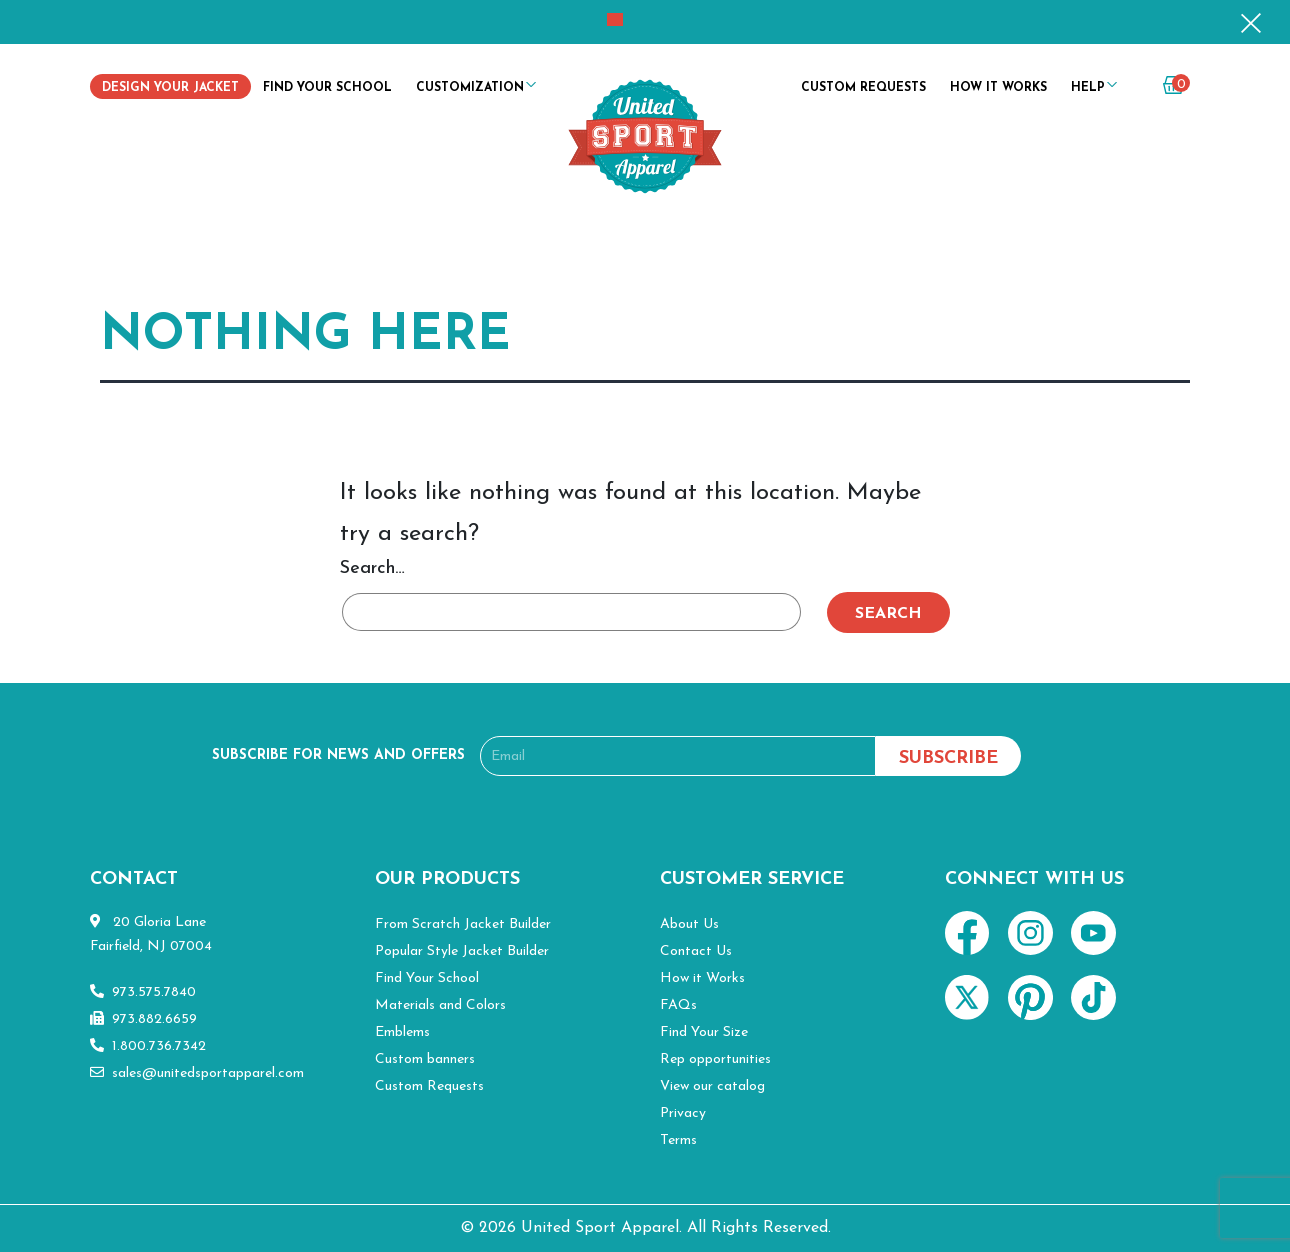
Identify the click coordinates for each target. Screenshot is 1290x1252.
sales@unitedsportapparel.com (197, 1073)
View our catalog (712, 1086)
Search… (372, 568)
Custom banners (425, 1059)
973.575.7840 (143, 992)
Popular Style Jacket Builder (462, 951)
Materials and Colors (440, 1005)
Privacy (683, 1113)
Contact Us (696, 951)
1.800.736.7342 (148, 1046)
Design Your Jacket (170, 88)
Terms (678, 1140)
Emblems (402, 1032)
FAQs (678, 1005)
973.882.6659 (143, 1019)
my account (1136, 92)
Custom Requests (863, 88)
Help (1088, 88)
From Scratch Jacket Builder (463, 924)
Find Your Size (704, 1032)
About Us (689, 924)
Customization (470, 88)
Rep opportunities (715, 1059)
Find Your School (327, 88)
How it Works (998, 88)
